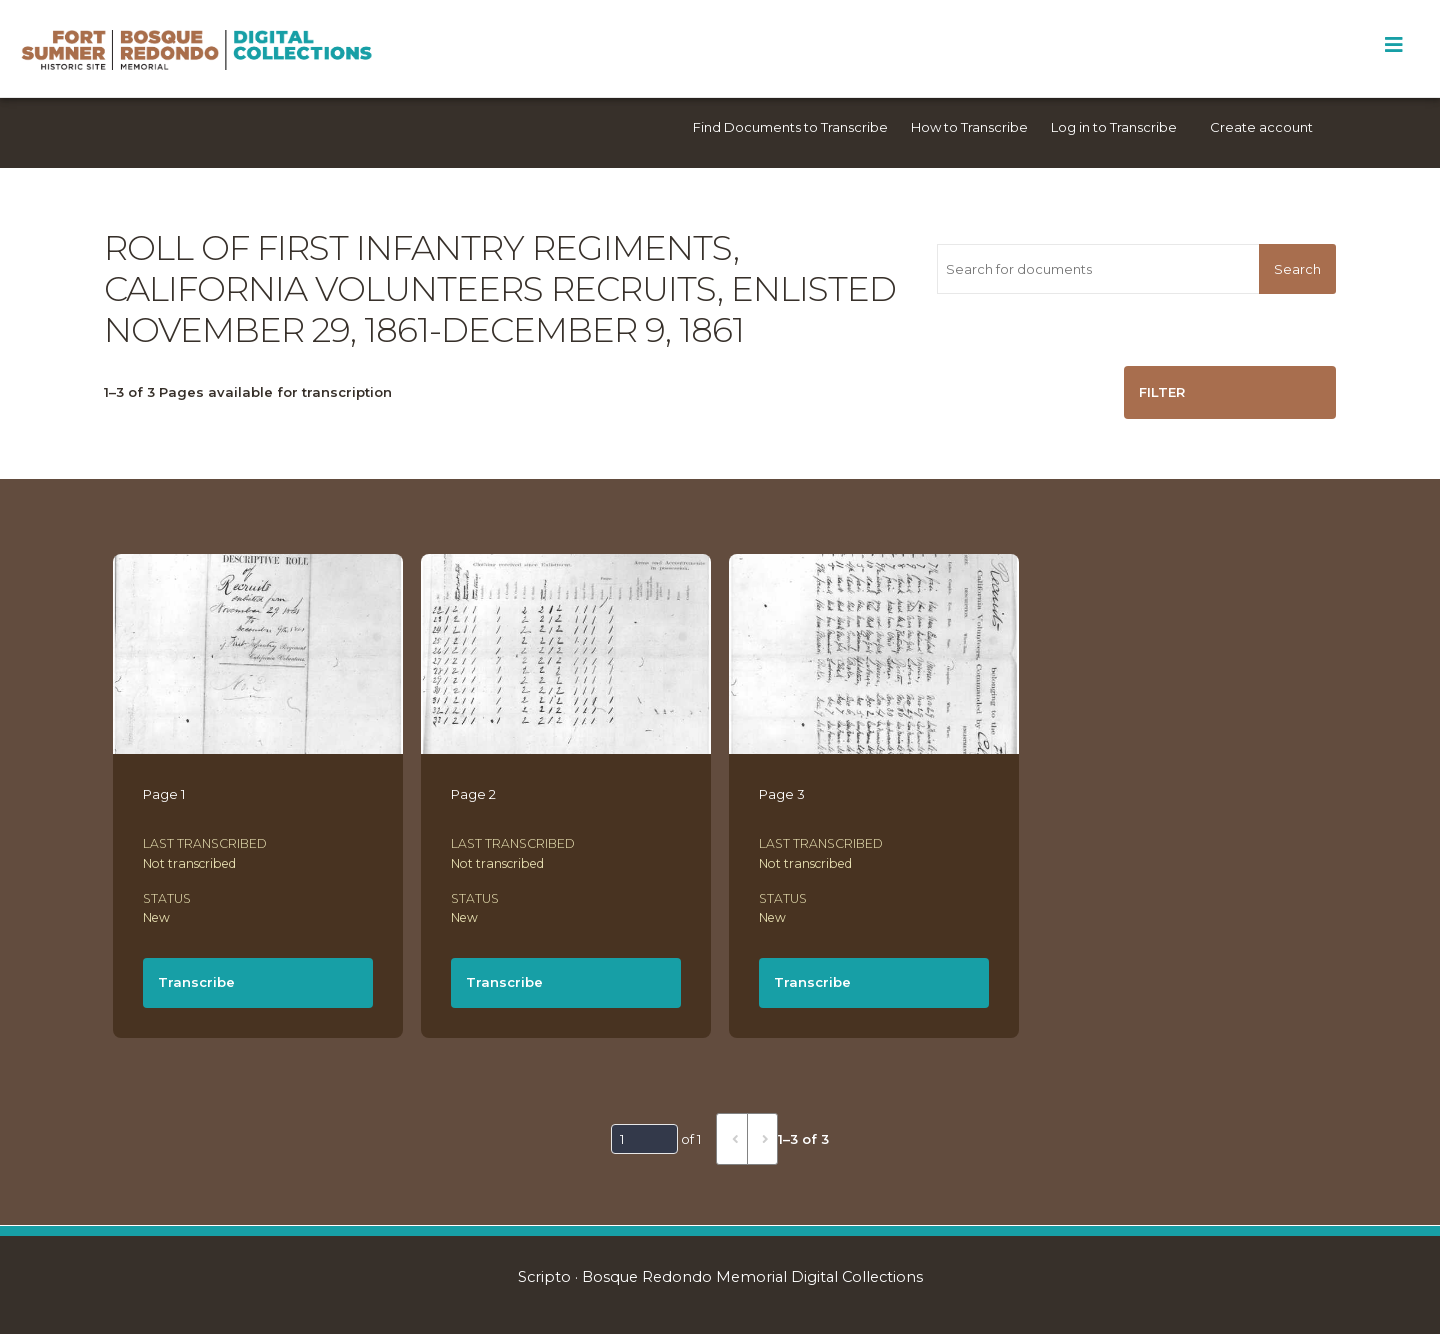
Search (1297, 269)
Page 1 (164, 794)
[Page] (644, 1139)
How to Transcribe (969, 127)
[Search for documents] (1098, 269)
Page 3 (782, 794)
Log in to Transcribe (1114, 127)
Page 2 (473, 794)
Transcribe (196, 982)
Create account (1261, 127)
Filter (1162, 392)
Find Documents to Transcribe (790, 127)
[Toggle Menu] (1393, 45)
